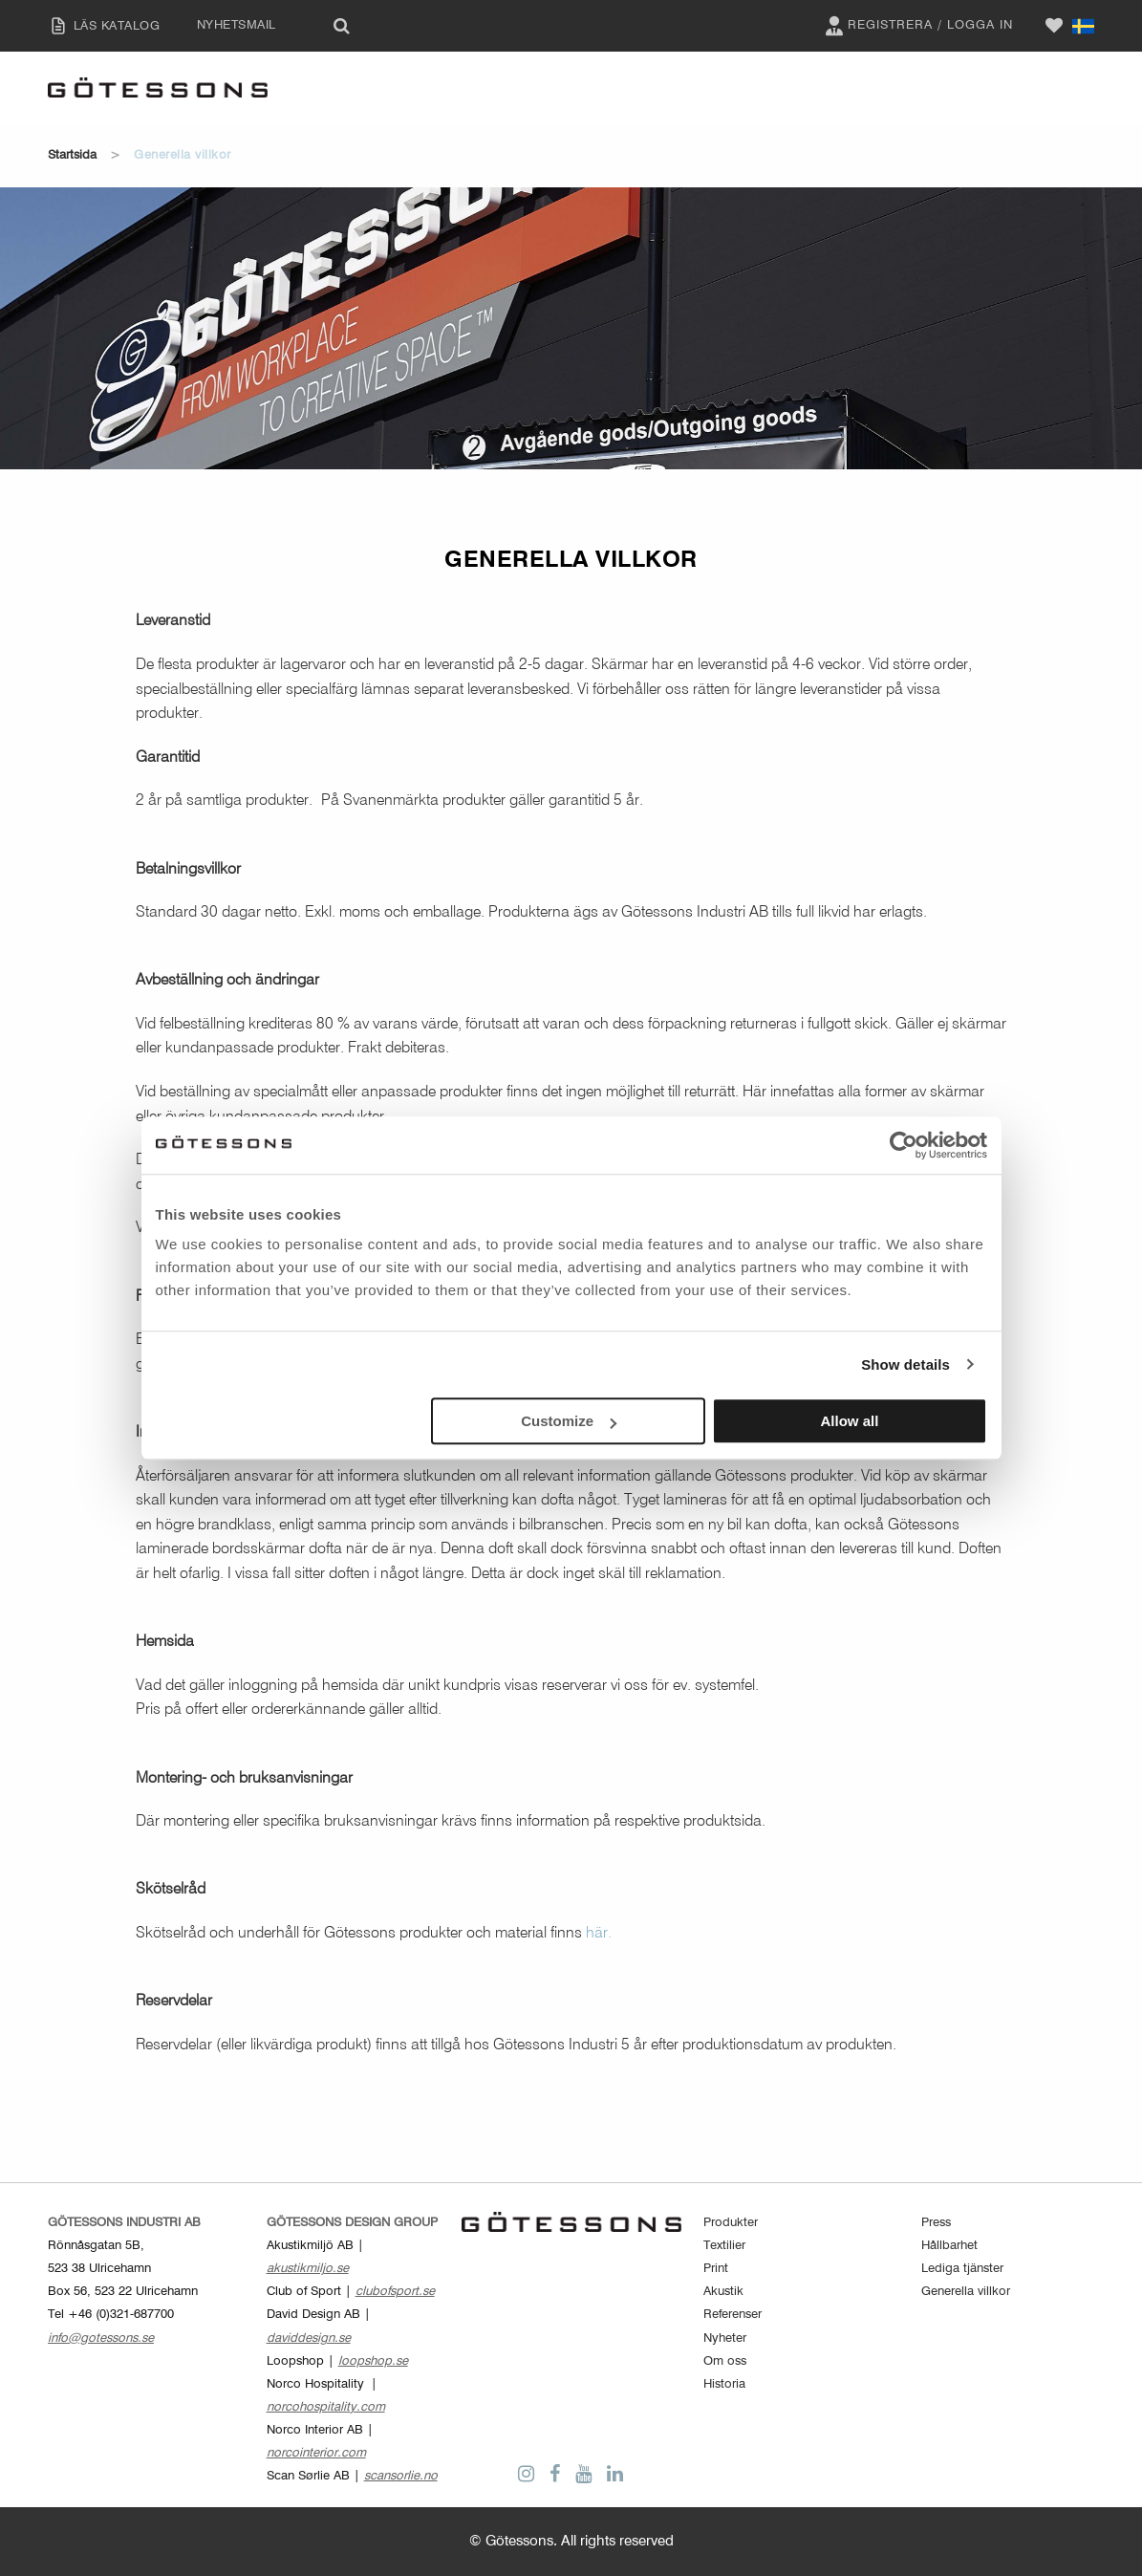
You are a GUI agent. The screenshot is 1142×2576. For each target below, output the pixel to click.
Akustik (723, 2291)
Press (936, 2223)
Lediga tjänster (962, 2268)
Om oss (724, 2361)
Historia (724, 2384)
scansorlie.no (401, 2476)
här (597, 1933)
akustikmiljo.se (308, 2268)
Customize (568, 1421)
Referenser (732, 2314)
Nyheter (724, 2338)
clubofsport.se (395, 2291)
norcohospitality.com (326, 2407)
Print (715, 2268)
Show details (905, 1364)
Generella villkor (965, 2291)
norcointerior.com (316, 2453)
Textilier (724, 2246)
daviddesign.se (309, 2338)
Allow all (850, 1421)
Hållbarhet (949, 2246)
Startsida (72, 155)
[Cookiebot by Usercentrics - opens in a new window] (903, 1145)
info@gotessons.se (101, 2338)
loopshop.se (373, 2361)
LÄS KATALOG (99, 25)
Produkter (730, 2223)
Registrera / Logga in (916, 25)
